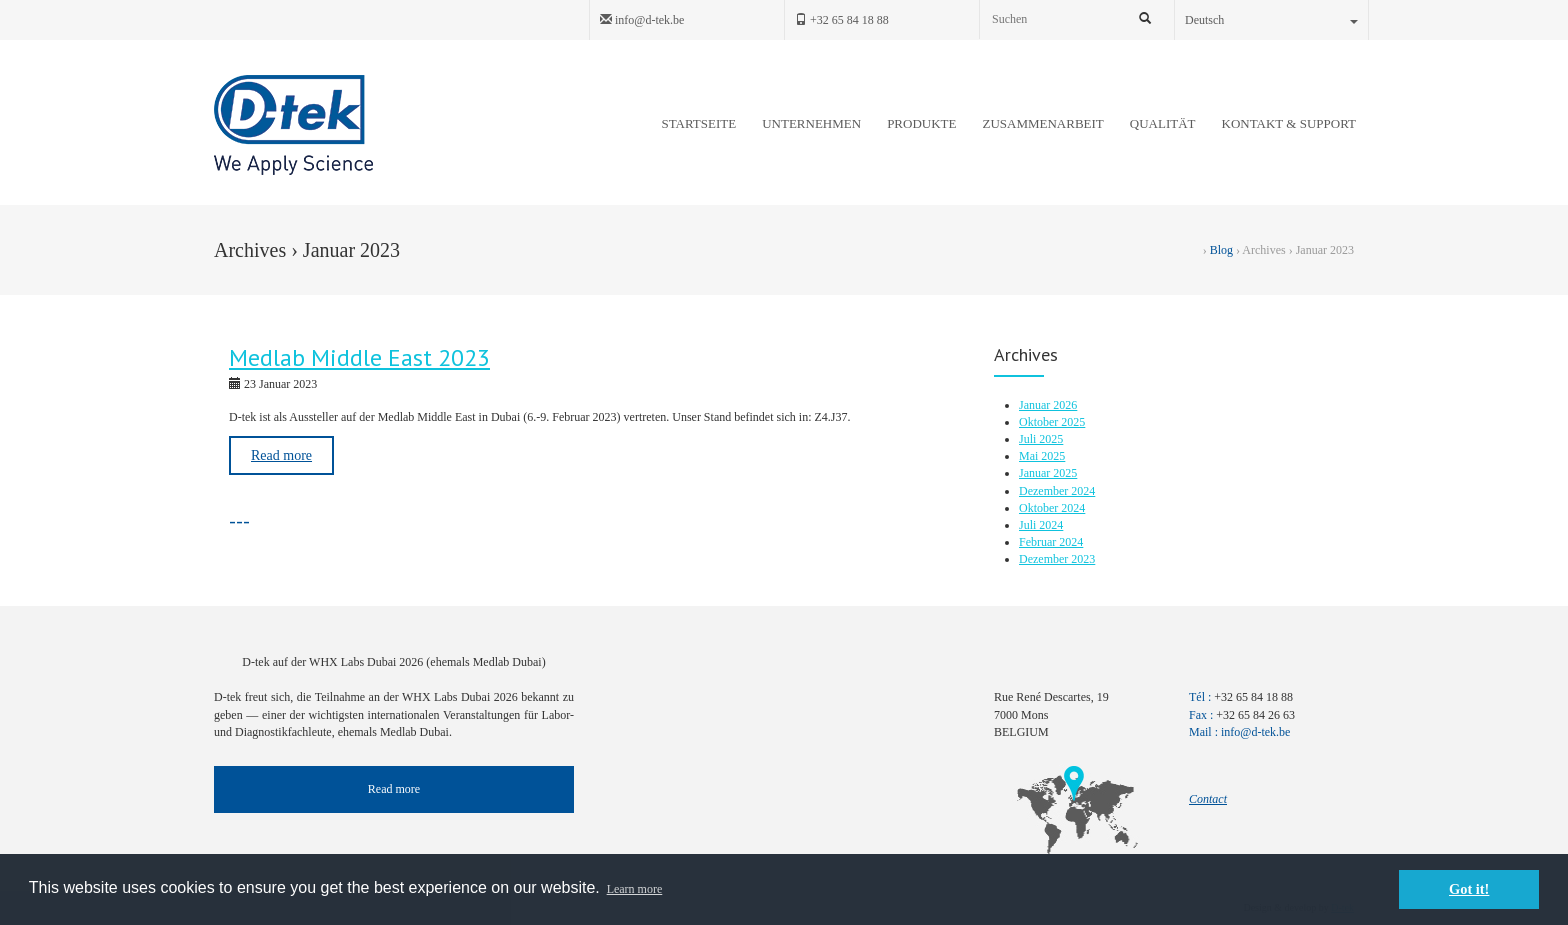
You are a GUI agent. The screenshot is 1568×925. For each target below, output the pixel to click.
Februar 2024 (1051, 542)
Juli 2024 (1041, 525)
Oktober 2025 (1052, 422)
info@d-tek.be (642, 20)
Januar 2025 (1048, 473)
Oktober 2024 (1052, 508)
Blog (1221, 250)
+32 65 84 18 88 (842, 20)
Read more (281, 455)
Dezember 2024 (1057, 491)
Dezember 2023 (1057, 559)
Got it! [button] (1469, 889)
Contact (1208, 799)
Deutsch (1271, 20)
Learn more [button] (635, 889)
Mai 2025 (1042, 456)
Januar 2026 (1048, 405)
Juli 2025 (1041, 439)
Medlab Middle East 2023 (359, 357)
